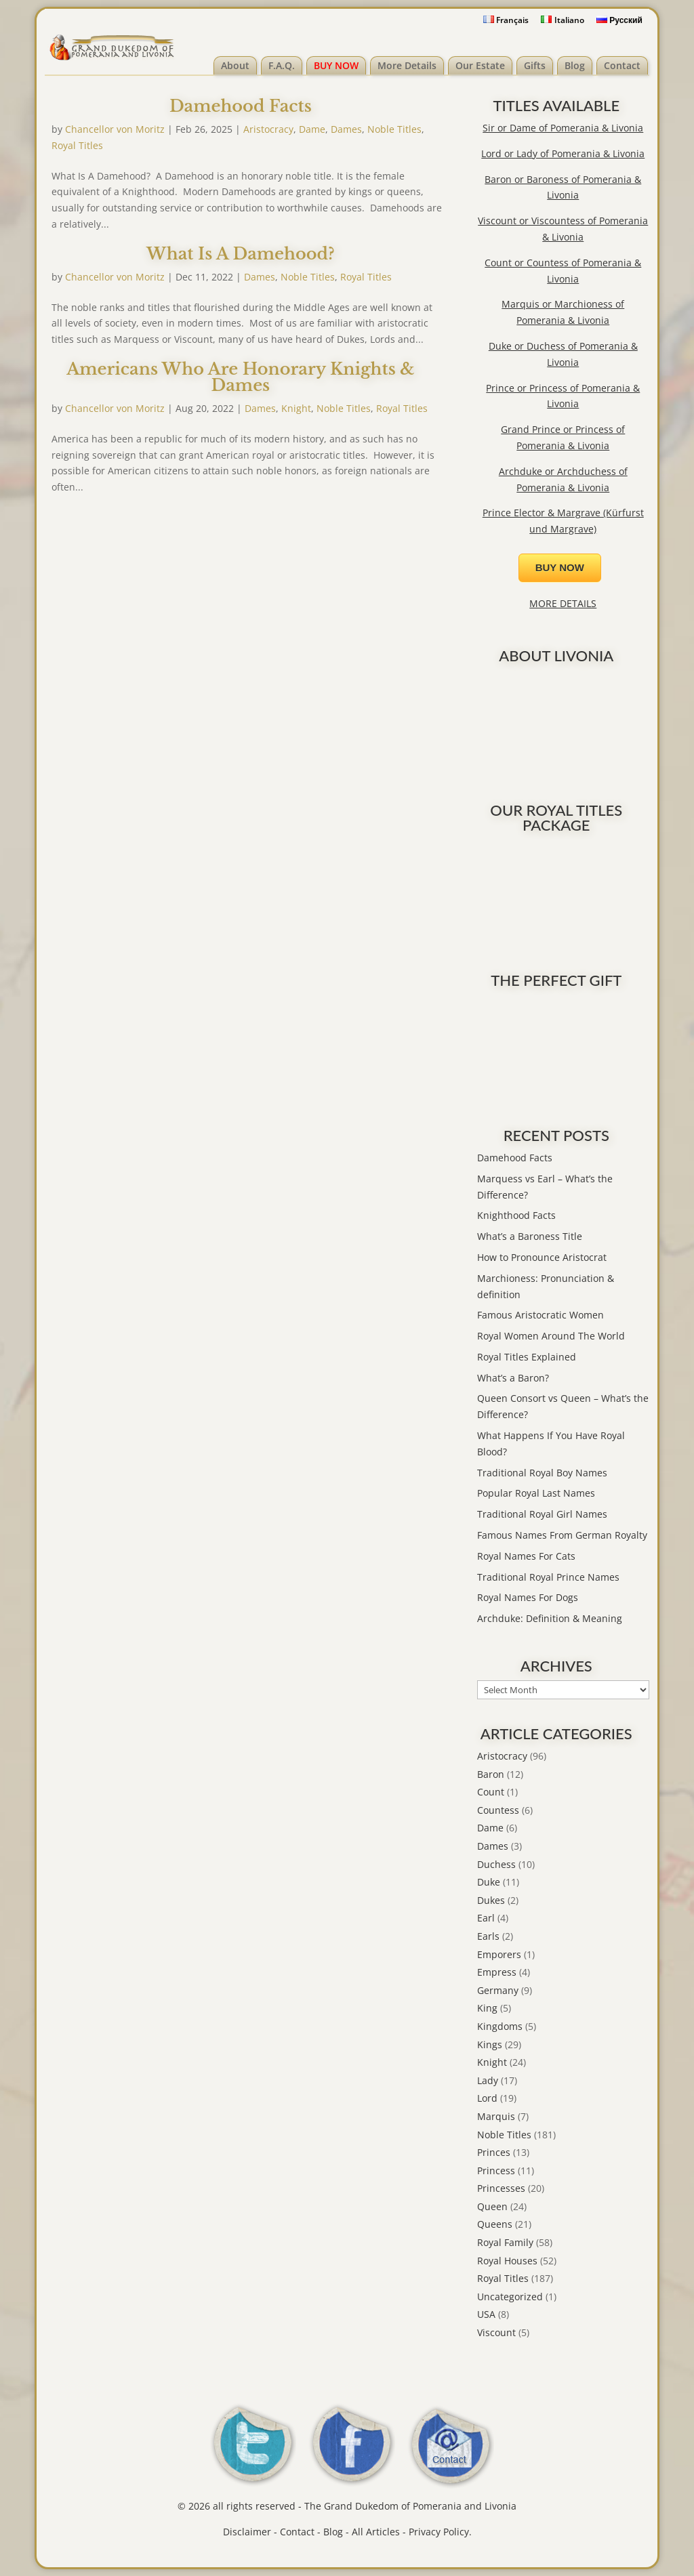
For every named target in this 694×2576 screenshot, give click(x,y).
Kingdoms (500, 2026)
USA (486, 2314)
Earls (488, 1936)
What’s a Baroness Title (529, 1236)
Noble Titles (394, 129)
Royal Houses (507, 2260)
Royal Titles (77, 145)
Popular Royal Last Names (536, 1493)
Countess (498, 1810)
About (235, 65)
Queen (492, 2206)
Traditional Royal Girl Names (542, 1514)
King (487, 2007)
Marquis (496, 2116)
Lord (487, 2098)
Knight (296, 408)
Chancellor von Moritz (115, 129)
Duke (488, 1881)
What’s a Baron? (513, 1377)
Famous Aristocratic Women (540, 1314)
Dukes (491, 1900)
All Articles (376, 2531)
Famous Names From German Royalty (562, 1535)
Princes (493, 2152)
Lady (487, 2080)
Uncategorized (510, 2296)
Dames (346, 129)
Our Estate (480, 65)
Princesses (501, 2188)
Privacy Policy (439, 2531)
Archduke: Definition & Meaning (549, 1618)
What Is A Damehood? (240, 254)
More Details (406, 65)
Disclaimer (247, 2531)
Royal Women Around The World (551, 1335)
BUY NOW (336, 65)
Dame (312, 129)
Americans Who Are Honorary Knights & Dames (240, 377)
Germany (497, 1990)
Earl (486, 1917)
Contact (622, 65)
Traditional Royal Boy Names (542, 1472)
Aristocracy (268, 129)
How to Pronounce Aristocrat (542, 1257)
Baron (490, 1774)
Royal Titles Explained (526, 1356)
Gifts (535, 65)
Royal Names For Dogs (527, 1597)
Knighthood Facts (516, 1215)
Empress (496, 1972)
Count (490, 1791)
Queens (494, 2224)
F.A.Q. (281, 65)
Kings (489, 2044)
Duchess (496, 1864)
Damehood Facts (240, 106)
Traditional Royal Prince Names (548, 1577)
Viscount (496, 2332)
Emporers (499, 1954)
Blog (575, 65)
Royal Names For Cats (526, 1556)
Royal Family (505, 2242)
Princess (496, 2170)
